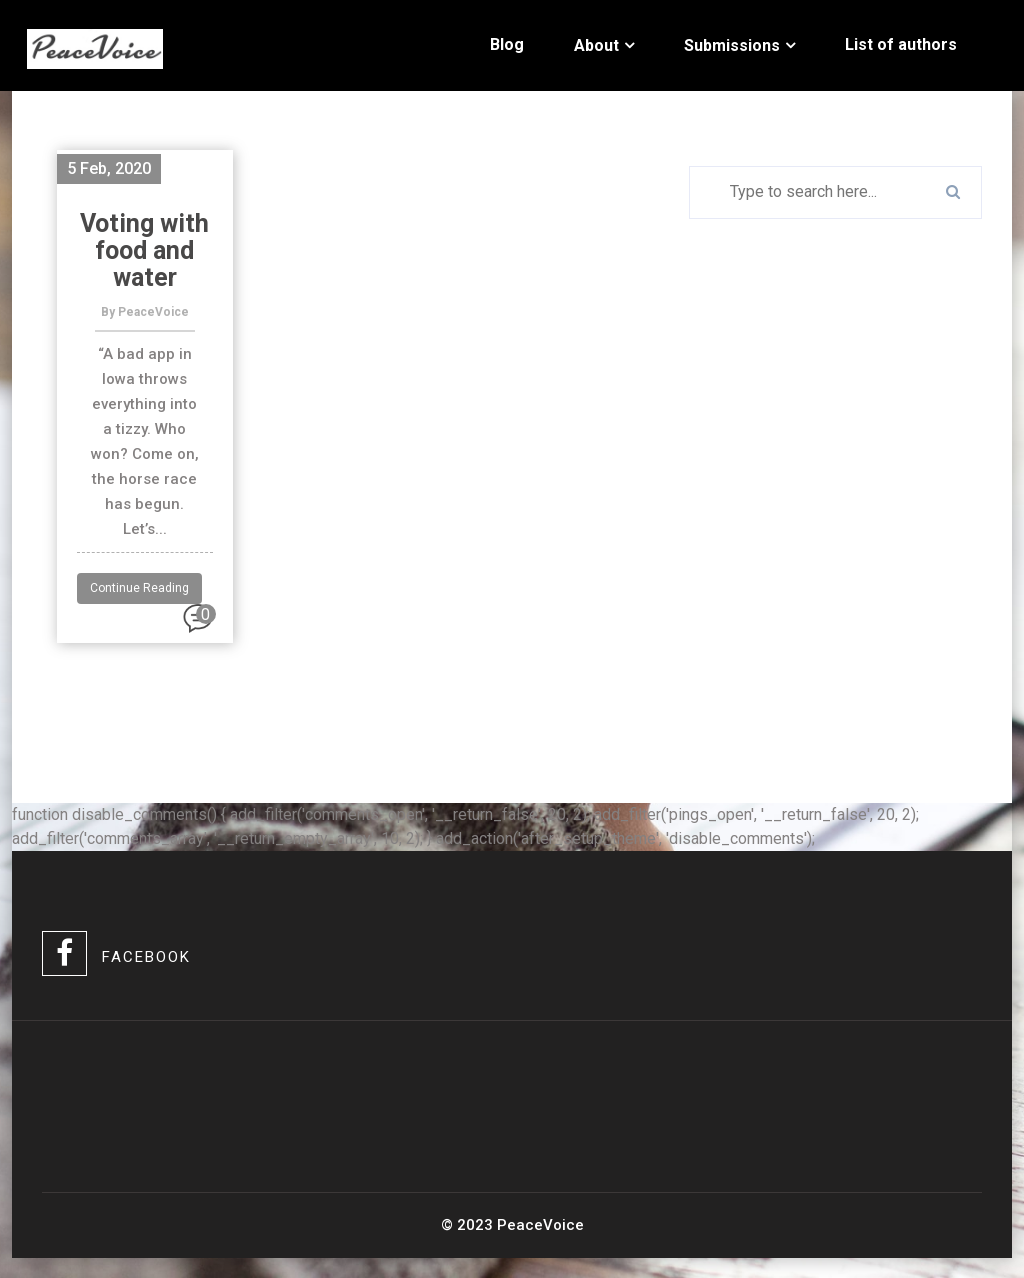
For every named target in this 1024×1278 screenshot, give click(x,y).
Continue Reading (139, 588)
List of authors (901, 44)
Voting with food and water (144, 250)
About (596, 45)
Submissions (732, 45)
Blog (507, 44)
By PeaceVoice (145, 312)
